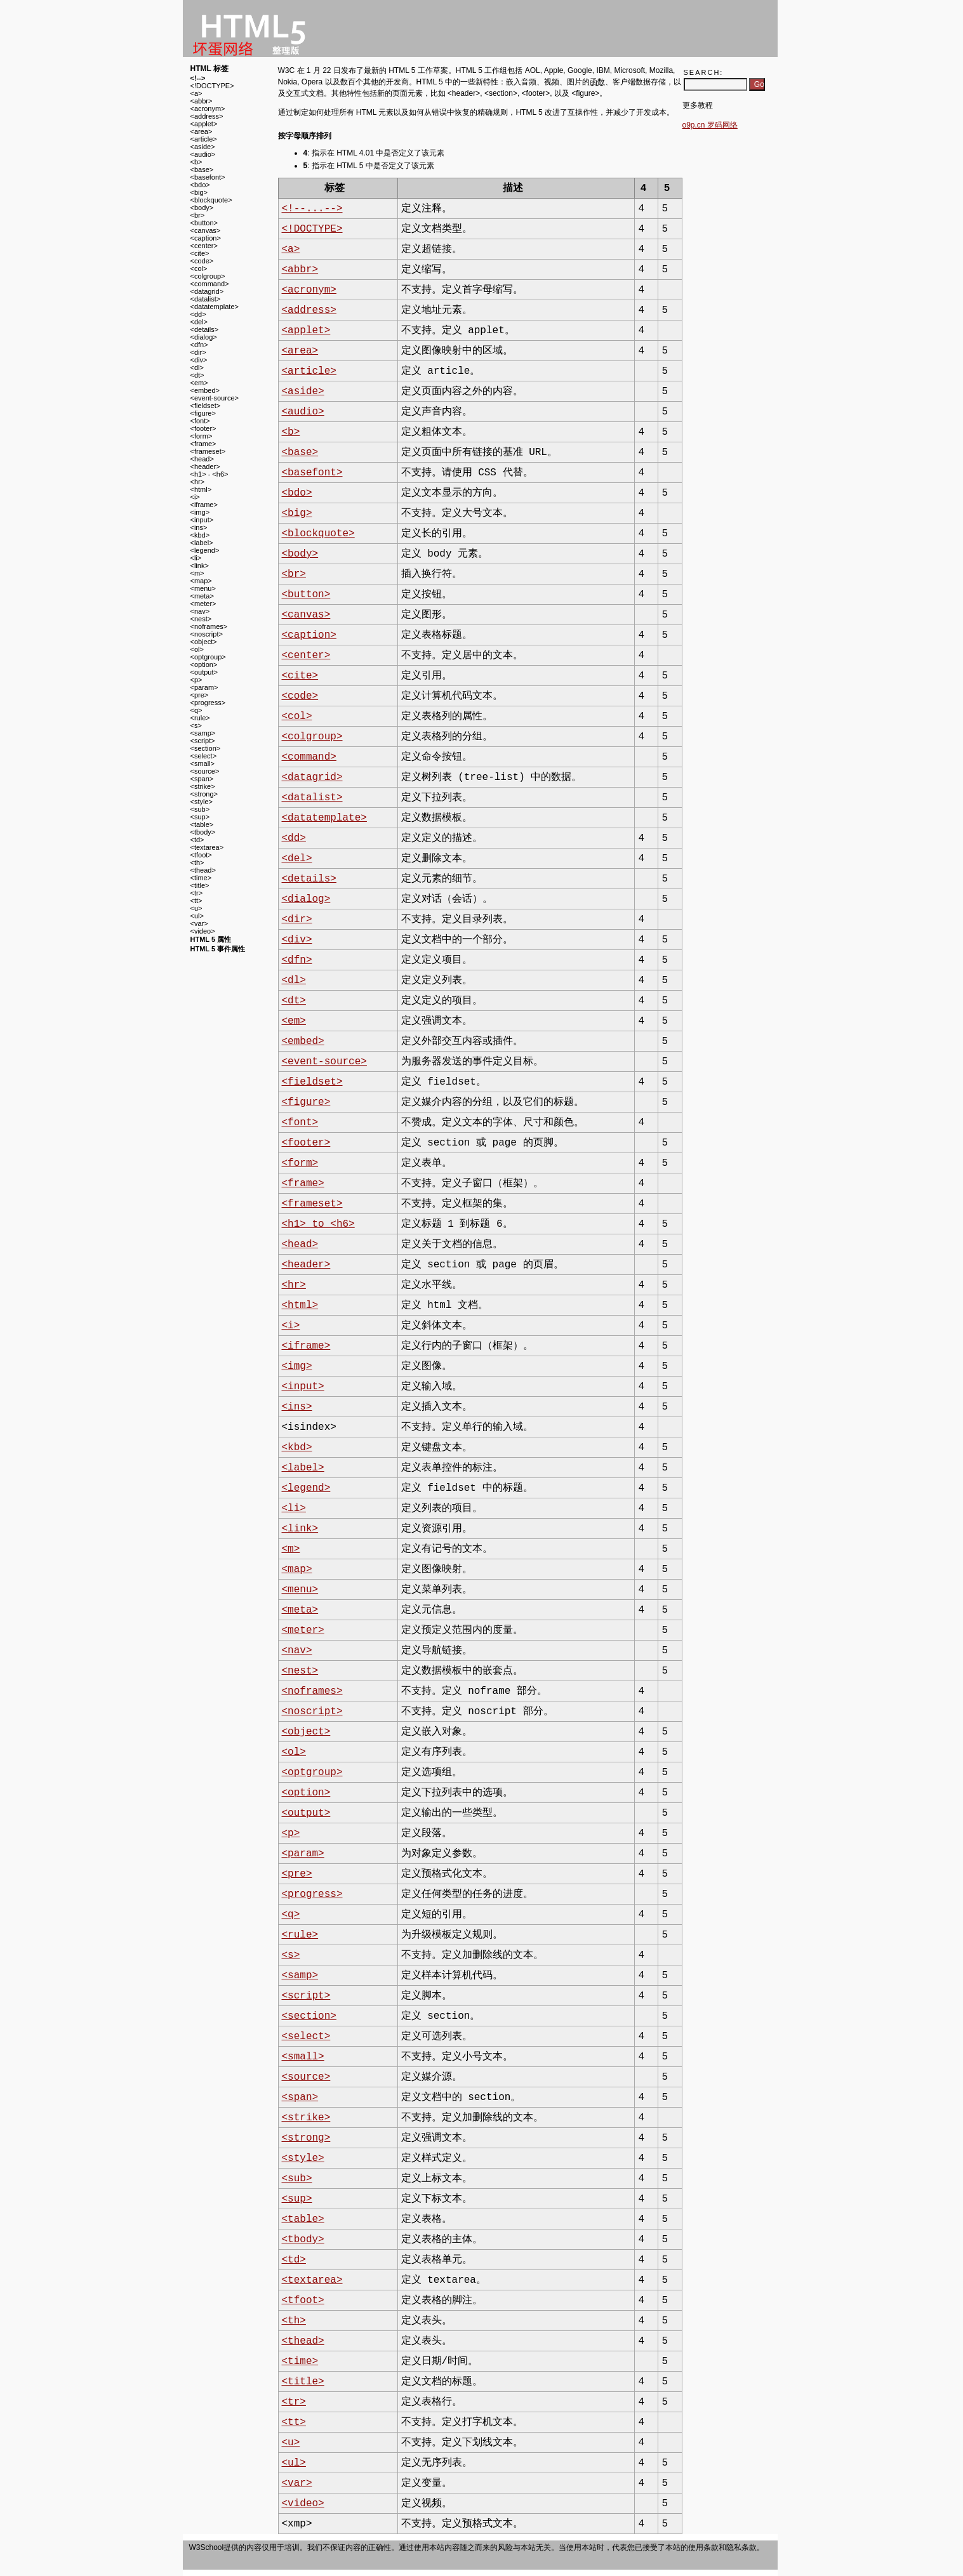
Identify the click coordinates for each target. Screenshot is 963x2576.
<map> (201, 581)
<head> (202, 459)
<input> (202, 520)
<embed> (205, 390)
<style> (201, 801)
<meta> (202, 596)
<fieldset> (205, 405)
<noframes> (209, 626)
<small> (202, 763)
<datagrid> (207, 291)
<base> (202, 169)
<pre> (199, 695)
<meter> (203, 603)
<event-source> (214, 398)
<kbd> (200, 535)
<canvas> (205, 230)
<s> (196, 725)
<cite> (199, 253)
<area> (201, 131)
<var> (199, 923)
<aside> (202, 146)
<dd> (198, 314)
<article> (203, 139)
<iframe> (204, 504)
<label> (201, 542)
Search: (704, 72)
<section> (205, 748)
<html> (201, 489)
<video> (202, 931)
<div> (199, 360)
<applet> (204, 124)
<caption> (205, 238)
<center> (204, 245)
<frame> (203, 443)
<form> (201, 436)
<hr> (197, 481)
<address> (206, 116)
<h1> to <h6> (318, 1224)
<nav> (200, 611)
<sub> (200, 809)
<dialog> (203, 337)
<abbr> (201, 101)
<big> (199, 192)
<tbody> (203, 832)
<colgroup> (207, 276)
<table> (202, 824)
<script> (202, 740)
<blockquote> (211, 200)
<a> (196, 93)
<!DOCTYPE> (212, 85)
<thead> (203, 870)
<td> (197, 839)
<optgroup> (208, 657)
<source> (205, 771)
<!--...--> (312, 209)
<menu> (203, 588)
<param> (204, 687)
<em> (199, 382)
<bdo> (200, 184)
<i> (195, 497)
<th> (197, 862)
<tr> (196, 893)
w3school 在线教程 (249, 28)
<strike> (202, 786)
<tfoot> (201, 855)
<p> (196, 680)
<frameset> (208, 451)
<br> (197, 215)
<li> (196, 558)
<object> (203, 641)
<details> (204, 329)
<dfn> (199, 344)
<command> (209, 283)
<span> (202, 779)
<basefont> (207, 177)
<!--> (198, 78)
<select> (203, 756)
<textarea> (207, 847)
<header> (205, 466)
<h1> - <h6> (209, 474)
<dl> (197, 367)
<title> (199, 885)
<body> (202, 207)
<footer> (203, 428)
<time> (201, 878)
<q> (196, 710)
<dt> (197, 375)
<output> (204, 672)
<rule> (200, 718)
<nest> (201, 619)
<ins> (199, 527)
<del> (199, 322)
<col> (199, 268)
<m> (197, 573)
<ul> (197, 916)
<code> (202, 261)
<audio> (203, 154)
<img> (200, 512)
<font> (200, 421)
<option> (204, 664)
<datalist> (205, 299)
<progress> (208, 702)
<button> (204, 223)
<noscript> (206, 634)
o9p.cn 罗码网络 (710, 125)
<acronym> (207, 108)
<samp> (203, 733)
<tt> (196, 900)
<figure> (203, 413)
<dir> (198, 352)
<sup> (200, 817)
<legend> (205, 550)
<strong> (204, 794)
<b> (196, 162)
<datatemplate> (214, 306)
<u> (196, 908)
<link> (199, 565)
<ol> (197, 649)
